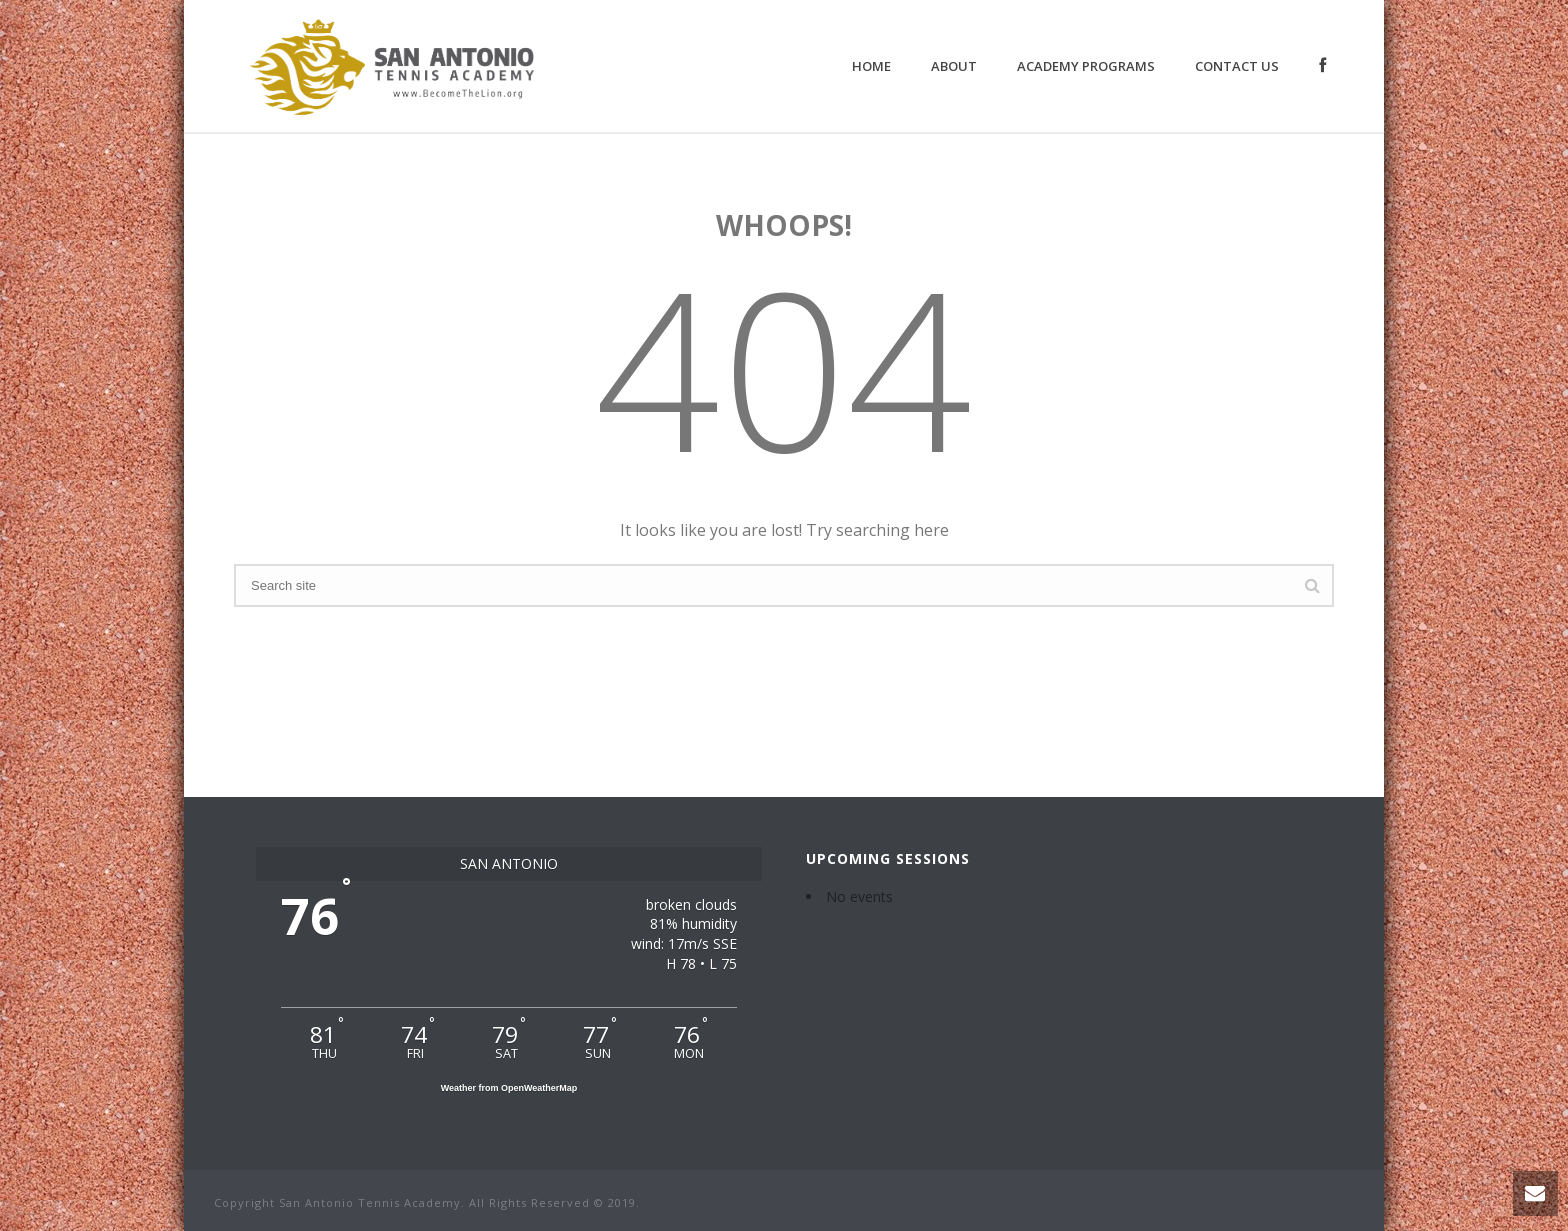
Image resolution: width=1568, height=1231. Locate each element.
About (954, 66)
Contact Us (1237, 66)
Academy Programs (1086, 66)
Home (871, 66)
